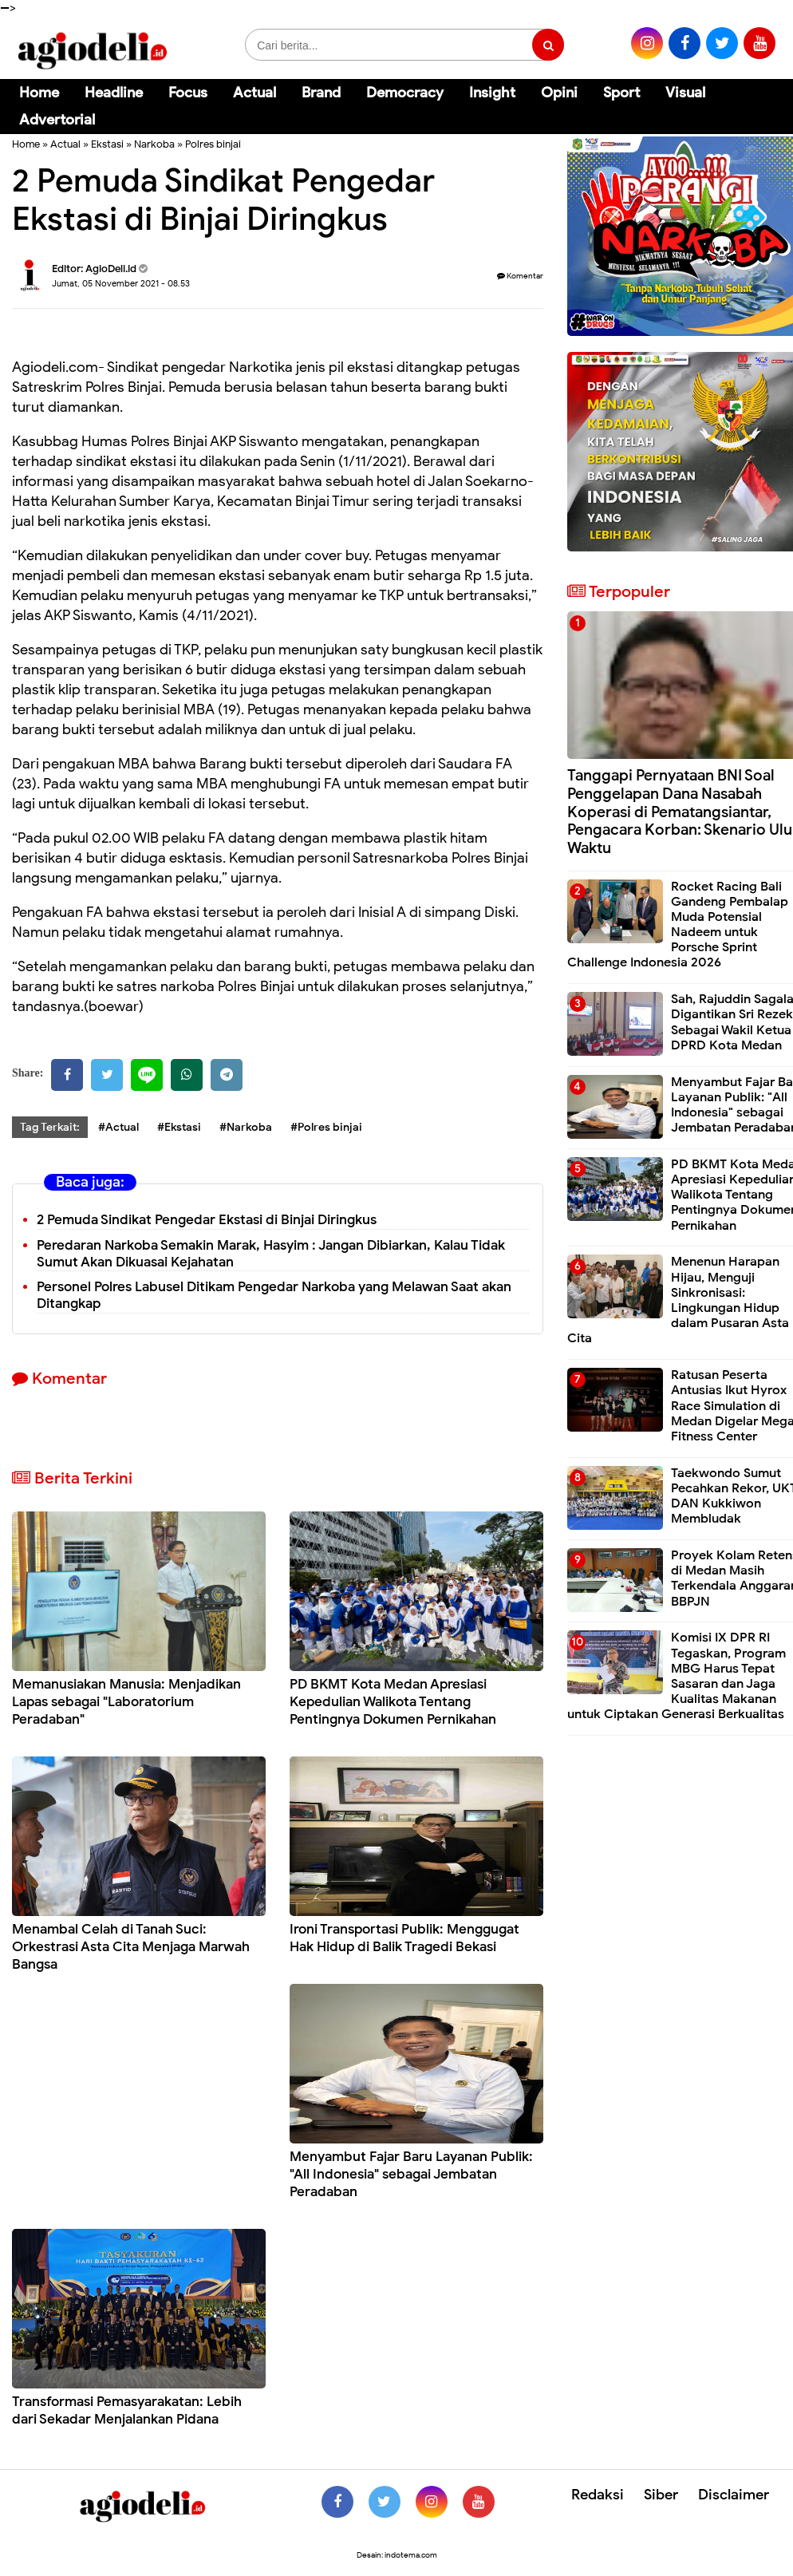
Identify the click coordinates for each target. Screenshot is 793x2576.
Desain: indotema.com (397, 2555)
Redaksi (597, 2494)
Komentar (520, 276)
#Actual (118, 1127)
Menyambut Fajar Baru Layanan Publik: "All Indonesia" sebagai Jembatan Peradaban (411, 2174)
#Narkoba (245, 1127)
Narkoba (154, 144)
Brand (321, 92)
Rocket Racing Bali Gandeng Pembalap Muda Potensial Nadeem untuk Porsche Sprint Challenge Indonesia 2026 (677, 925)
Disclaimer (733, 2494)
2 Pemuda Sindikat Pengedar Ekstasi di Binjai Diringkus (207, 1219)
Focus (187, 92)
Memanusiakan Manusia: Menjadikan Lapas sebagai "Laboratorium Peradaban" (126, 1702)
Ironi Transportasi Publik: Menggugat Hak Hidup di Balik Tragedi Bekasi (404, 1938)
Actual (254, 92)
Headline (114, 92)
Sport (621, 92)
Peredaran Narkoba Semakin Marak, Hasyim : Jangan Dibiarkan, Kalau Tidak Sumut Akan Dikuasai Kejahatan (271, 1253)
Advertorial (57, 119)
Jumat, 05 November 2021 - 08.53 (121, 283)
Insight (492, 92)
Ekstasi (107, 144)
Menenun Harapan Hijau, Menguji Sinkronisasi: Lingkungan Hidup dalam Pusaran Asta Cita (678, 1300)
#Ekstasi (179, 1127)
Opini (559, 92)
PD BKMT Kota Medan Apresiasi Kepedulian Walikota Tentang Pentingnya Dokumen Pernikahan (393, 1702)
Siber (661, 2494)
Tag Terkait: (50, 1127)
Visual (685, 92)
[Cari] (761, 103)
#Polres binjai (326, 1127)
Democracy (405, 92)
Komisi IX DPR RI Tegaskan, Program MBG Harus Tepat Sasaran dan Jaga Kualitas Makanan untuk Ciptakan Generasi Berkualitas (676, 1676)
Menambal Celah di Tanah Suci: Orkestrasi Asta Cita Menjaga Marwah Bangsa (131, 1947)
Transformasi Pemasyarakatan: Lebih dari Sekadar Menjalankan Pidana (127, 2410)
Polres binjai (213, 144)
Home (39, 92)
